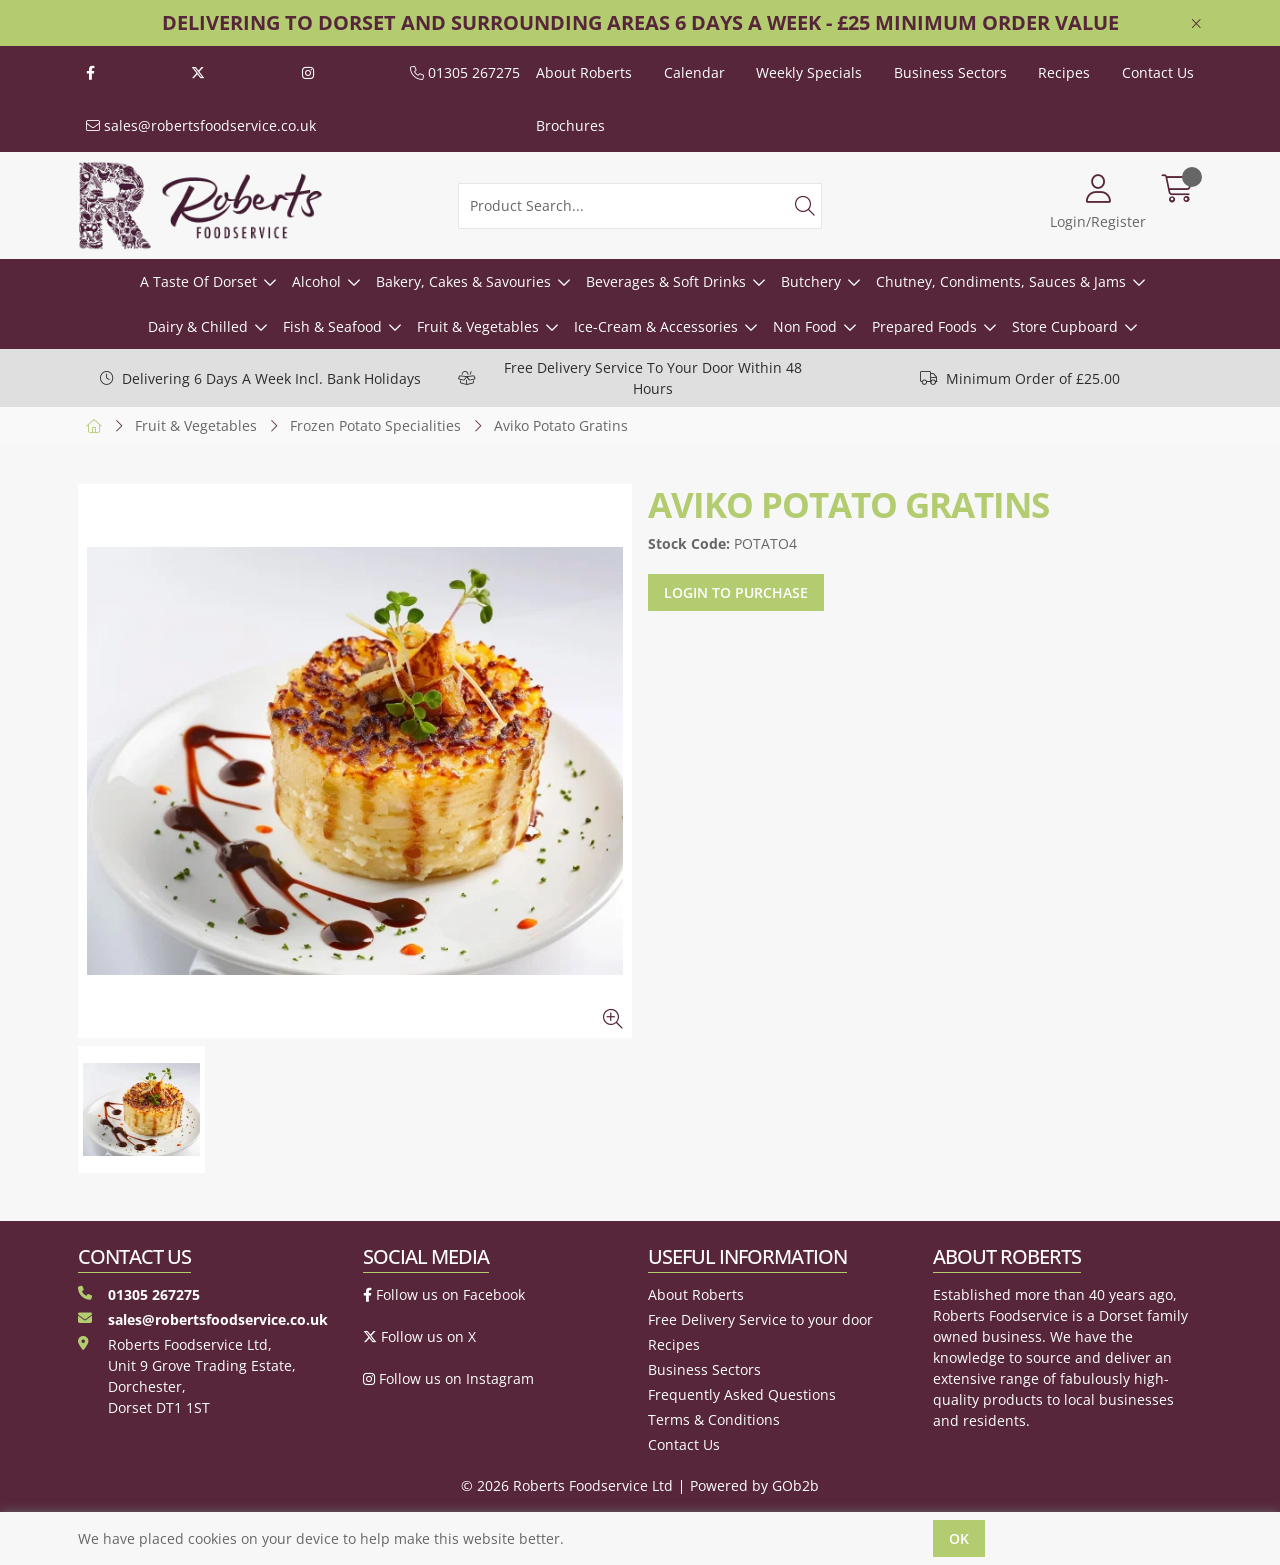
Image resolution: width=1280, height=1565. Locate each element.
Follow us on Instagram (448, 1378)
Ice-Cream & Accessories (656, 326)
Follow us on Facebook (444, 1294)
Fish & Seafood (332, 326)
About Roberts (584, 72)
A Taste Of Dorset (198, 281)
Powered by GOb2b (754, 1485)
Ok (959, 1538)
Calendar (694, 72)
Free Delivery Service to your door (760, 1319)
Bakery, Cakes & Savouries (463, 281)
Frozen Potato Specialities (375, 425)
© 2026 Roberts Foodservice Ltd (567, 1485)
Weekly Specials (809, 72)
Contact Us (1158, 72)
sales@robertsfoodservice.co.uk (201, 125)
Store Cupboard (1065, 326)
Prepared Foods (924, 326)
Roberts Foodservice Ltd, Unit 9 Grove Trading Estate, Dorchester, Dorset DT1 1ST (187, 1376)
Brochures (570, 125)
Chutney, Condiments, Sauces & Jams (1001, 281)
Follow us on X (419, 1336)
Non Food (805, 326)
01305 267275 (465, 72)
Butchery (811, 281)
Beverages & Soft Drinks (666, 281)
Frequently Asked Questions (742, 1394)
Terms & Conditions (714, 1419)
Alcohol (316, 281)
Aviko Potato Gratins (561, 425)
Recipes (1064, 72)
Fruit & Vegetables (478, 326)
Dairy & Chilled (198, 326)
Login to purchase (736, 592)
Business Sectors (950, 72)
